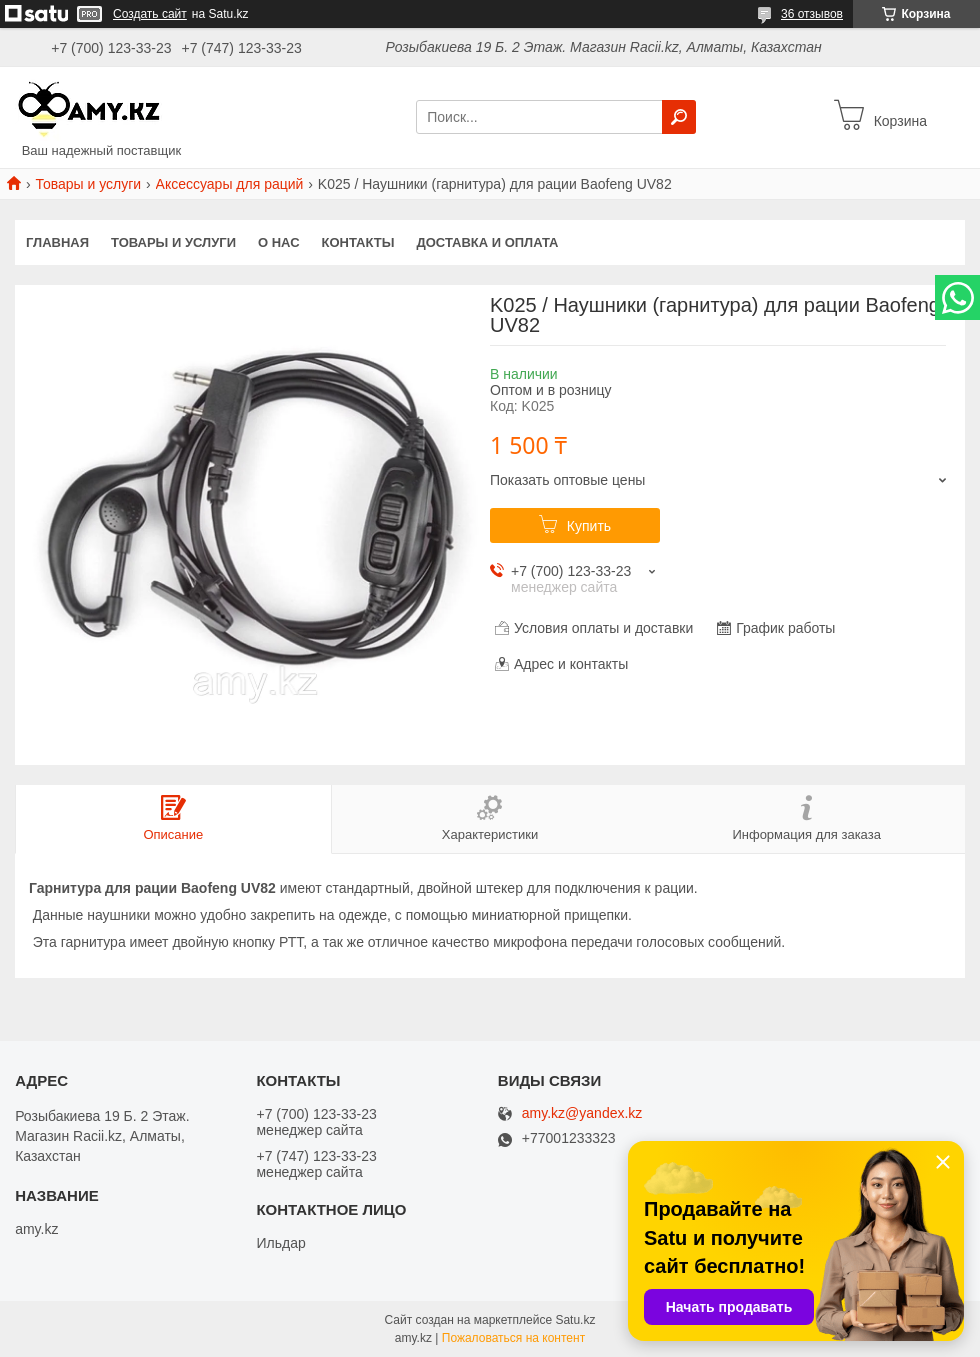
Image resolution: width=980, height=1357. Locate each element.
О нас (279, 242)
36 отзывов (812, 14)
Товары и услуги (88, 184)
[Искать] (679, 117)
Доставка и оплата (487, 242)
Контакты (358, 242)
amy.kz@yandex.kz (582, 1113)
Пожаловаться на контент (513, 1338)
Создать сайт (150, 14)
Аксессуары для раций (230, 184)
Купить (589, 526)
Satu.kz (575, 1320)
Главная (57, 242)
